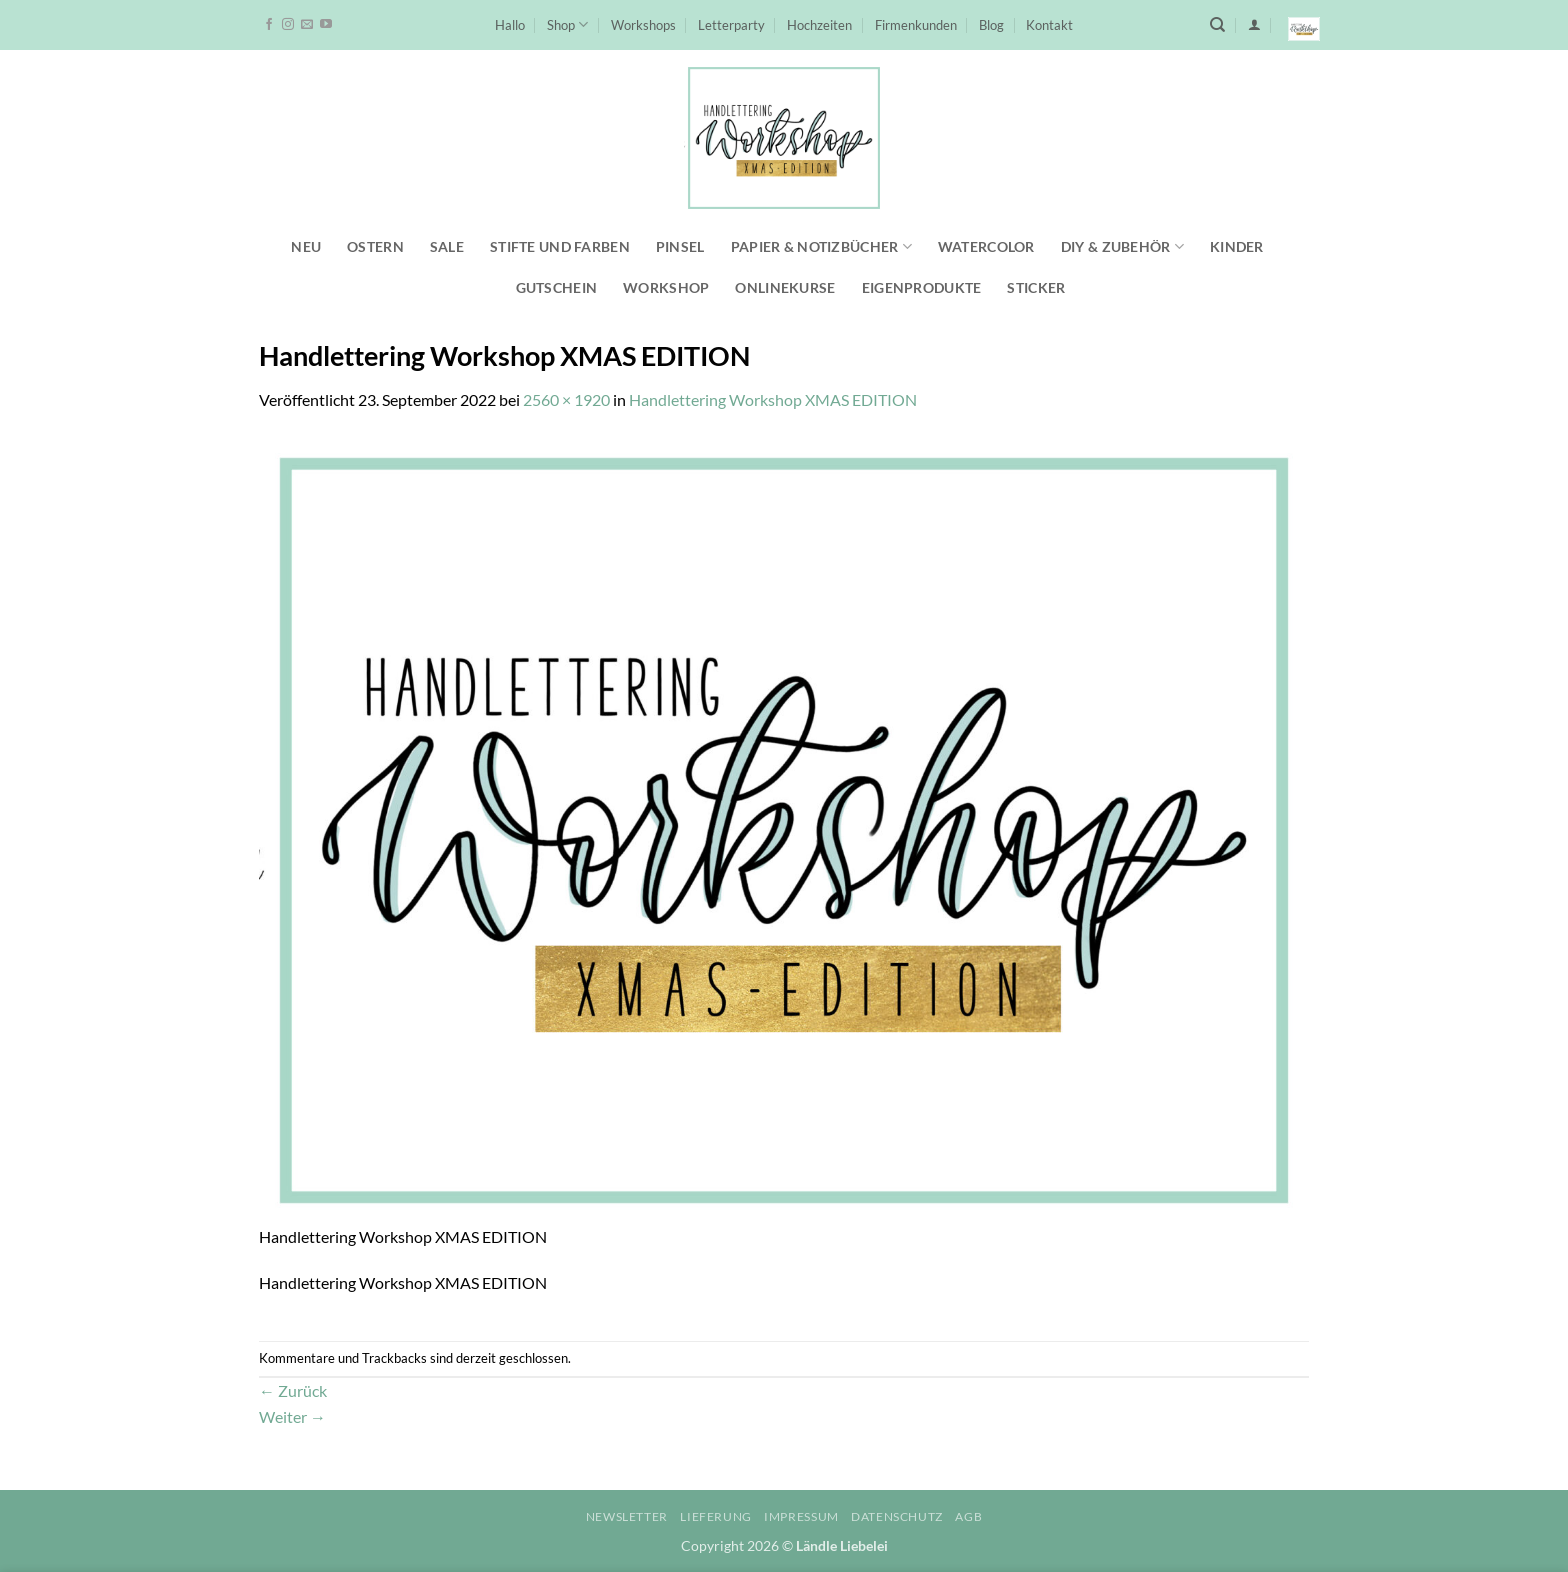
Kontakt (1049, 25)
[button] (1254, 24)
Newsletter (627, 1516)
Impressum (801, 1516)
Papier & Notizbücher (821, 246)
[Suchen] (1217, 25)
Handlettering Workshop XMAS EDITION (773, 399)
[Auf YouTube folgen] (326, 25)
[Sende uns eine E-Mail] (307, 25)
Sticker (1036, 287)
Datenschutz (897, 1516)
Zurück (293, 1390)
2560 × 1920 (566, 399)
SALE (447, 246)
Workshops (643, 25)
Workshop (666, 287)
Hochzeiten (819, 25)
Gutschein (557, 287)
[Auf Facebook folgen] (269, 25)
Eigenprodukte (922, 287)
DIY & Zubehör (1122, 246)
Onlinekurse (785, 287)
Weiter (292, 1416)
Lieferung (716, 1516)
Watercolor (986, 246)
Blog (991, 25)
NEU (306, 246)
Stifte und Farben (560, 246)
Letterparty (731, 25)
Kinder (1237, 246)
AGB (968, 1516)
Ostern (375, 246)
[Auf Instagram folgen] (288, 25)
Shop (567, 24)
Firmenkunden (916, 25)
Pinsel (680, 246)
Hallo (510, 25)
